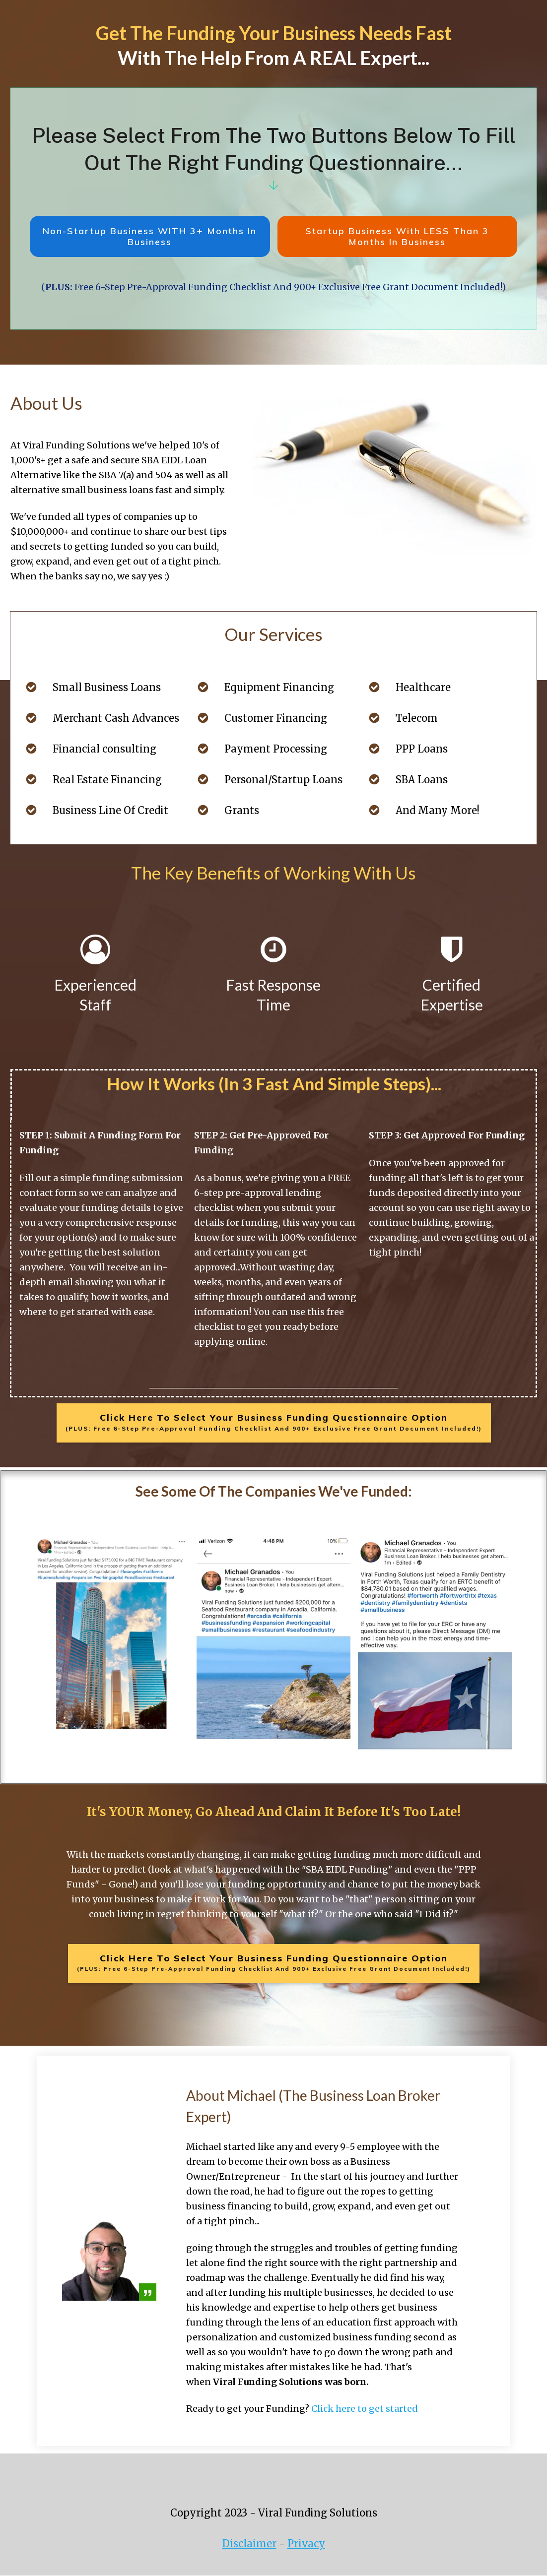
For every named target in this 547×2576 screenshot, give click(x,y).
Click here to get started (364, 2409)
